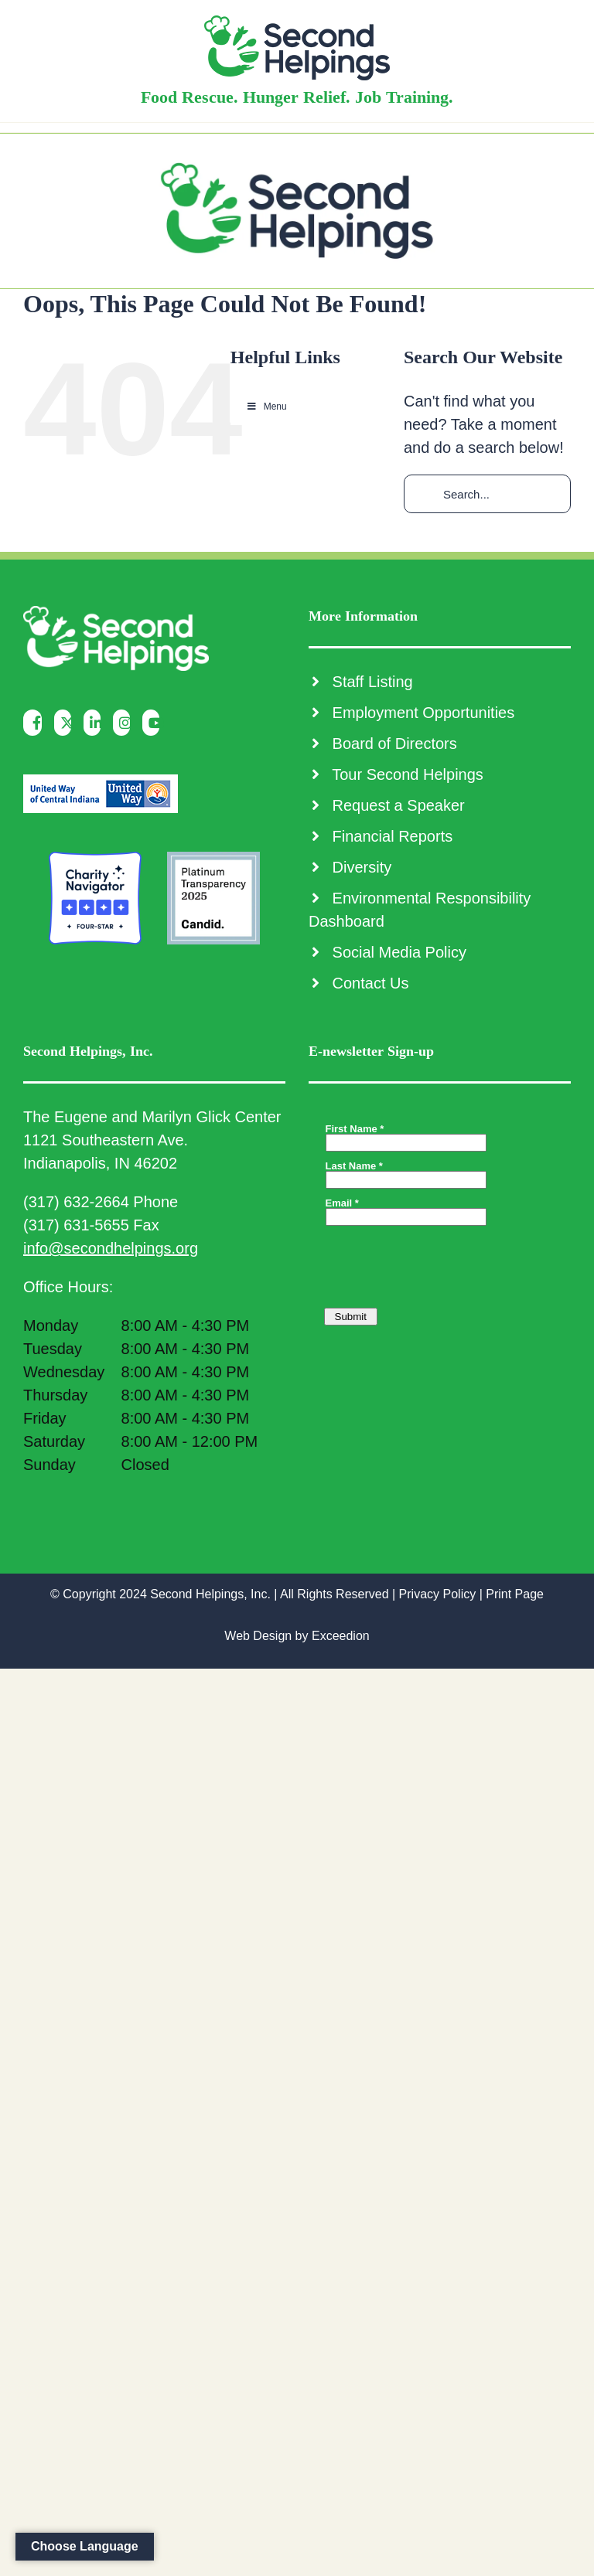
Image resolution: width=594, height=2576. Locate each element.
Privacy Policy (437, 1594)
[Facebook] (36, 722)
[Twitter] (67, 722)
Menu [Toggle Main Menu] (266, 406)
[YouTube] (155, 722)
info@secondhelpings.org (110, 1248)
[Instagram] (125, 722)
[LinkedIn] (96, 722)
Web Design (258, 1635)
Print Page (515, 1594)
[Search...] (487, 494)
